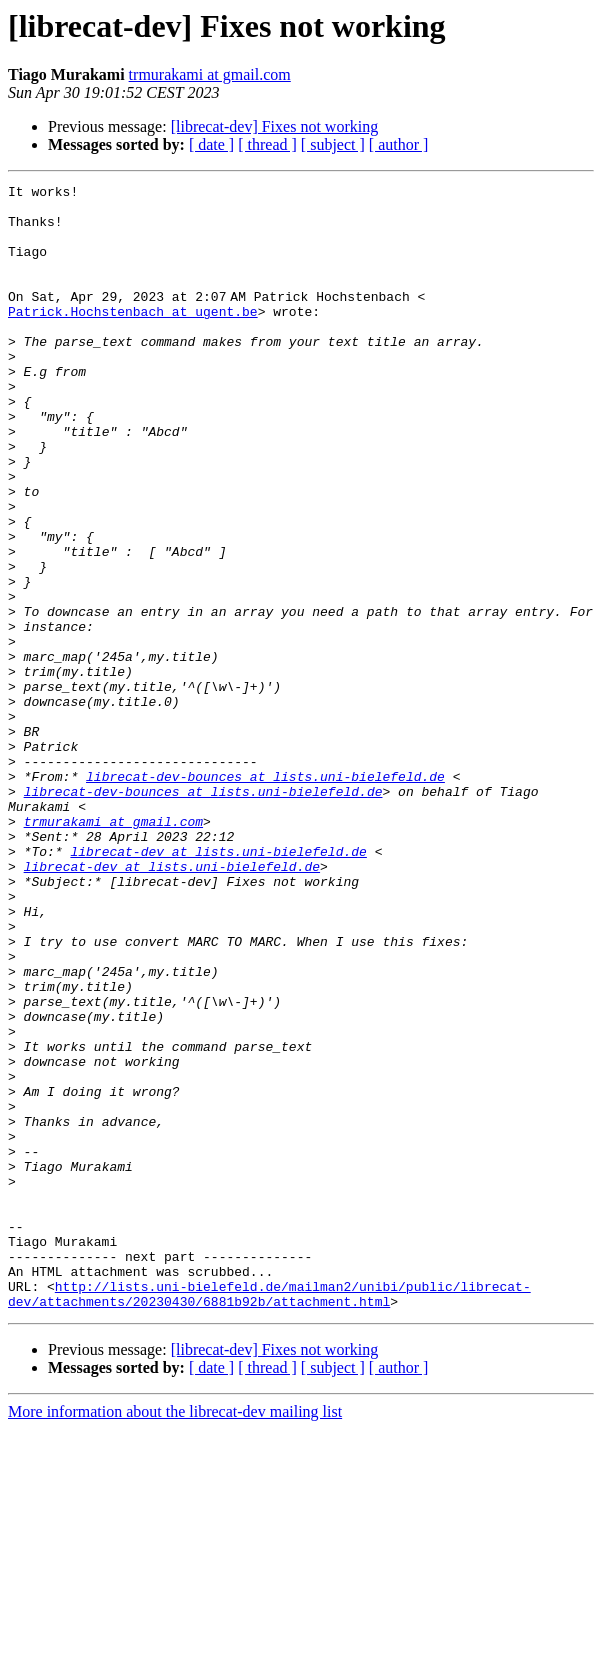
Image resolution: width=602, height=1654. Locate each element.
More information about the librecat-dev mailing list (175, 1636)
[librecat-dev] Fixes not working (275, 126)
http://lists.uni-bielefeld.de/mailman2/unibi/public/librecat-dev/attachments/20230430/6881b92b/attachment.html (269, 1517)
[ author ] (399, 144)
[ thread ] (267, 144)
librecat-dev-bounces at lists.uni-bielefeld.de (265, 896)
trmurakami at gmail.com (210, 74)
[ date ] (211, 144)
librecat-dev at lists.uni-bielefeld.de (218, 986)
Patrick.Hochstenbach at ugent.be (133, 338)
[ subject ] (333, 144)
